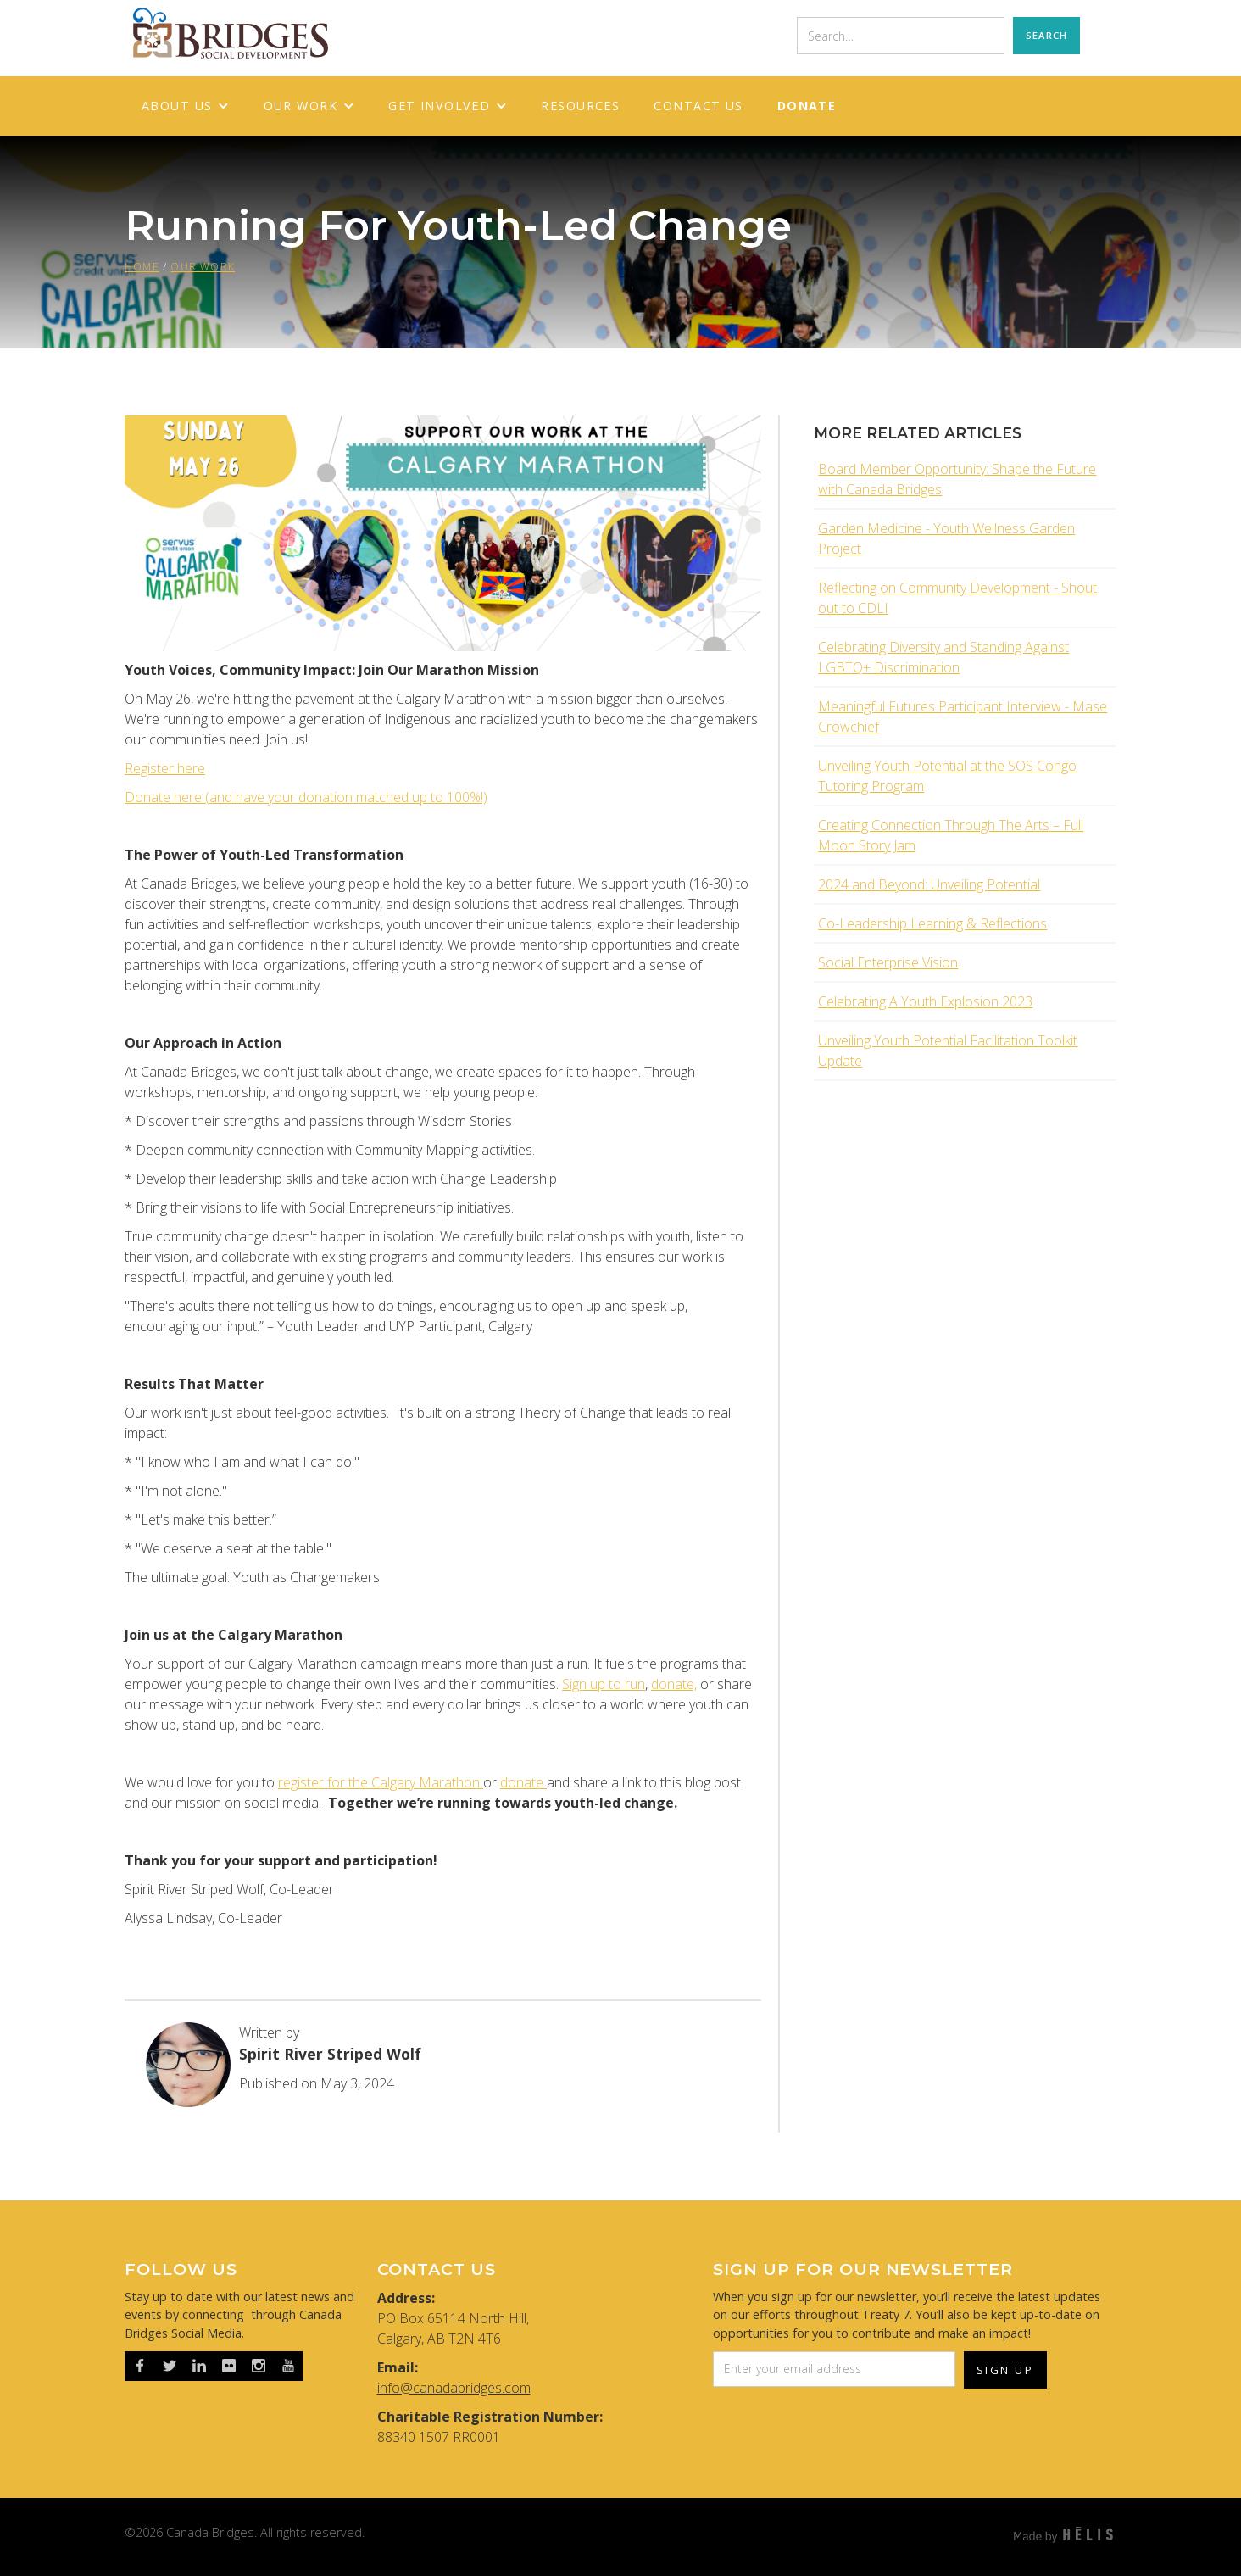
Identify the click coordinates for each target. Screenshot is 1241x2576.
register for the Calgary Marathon (380, 1782)
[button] (186, 106)
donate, (674, 1684)
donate (523, 1782)
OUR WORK (202, 266)
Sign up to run (603, 1684)
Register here (165, 768)
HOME (142, 266)
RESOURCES (580, 106)
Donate (807, 106)
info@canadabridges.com (454, 2387)
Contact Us (698, 106)
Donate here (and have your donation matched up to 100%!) (306, 797)
